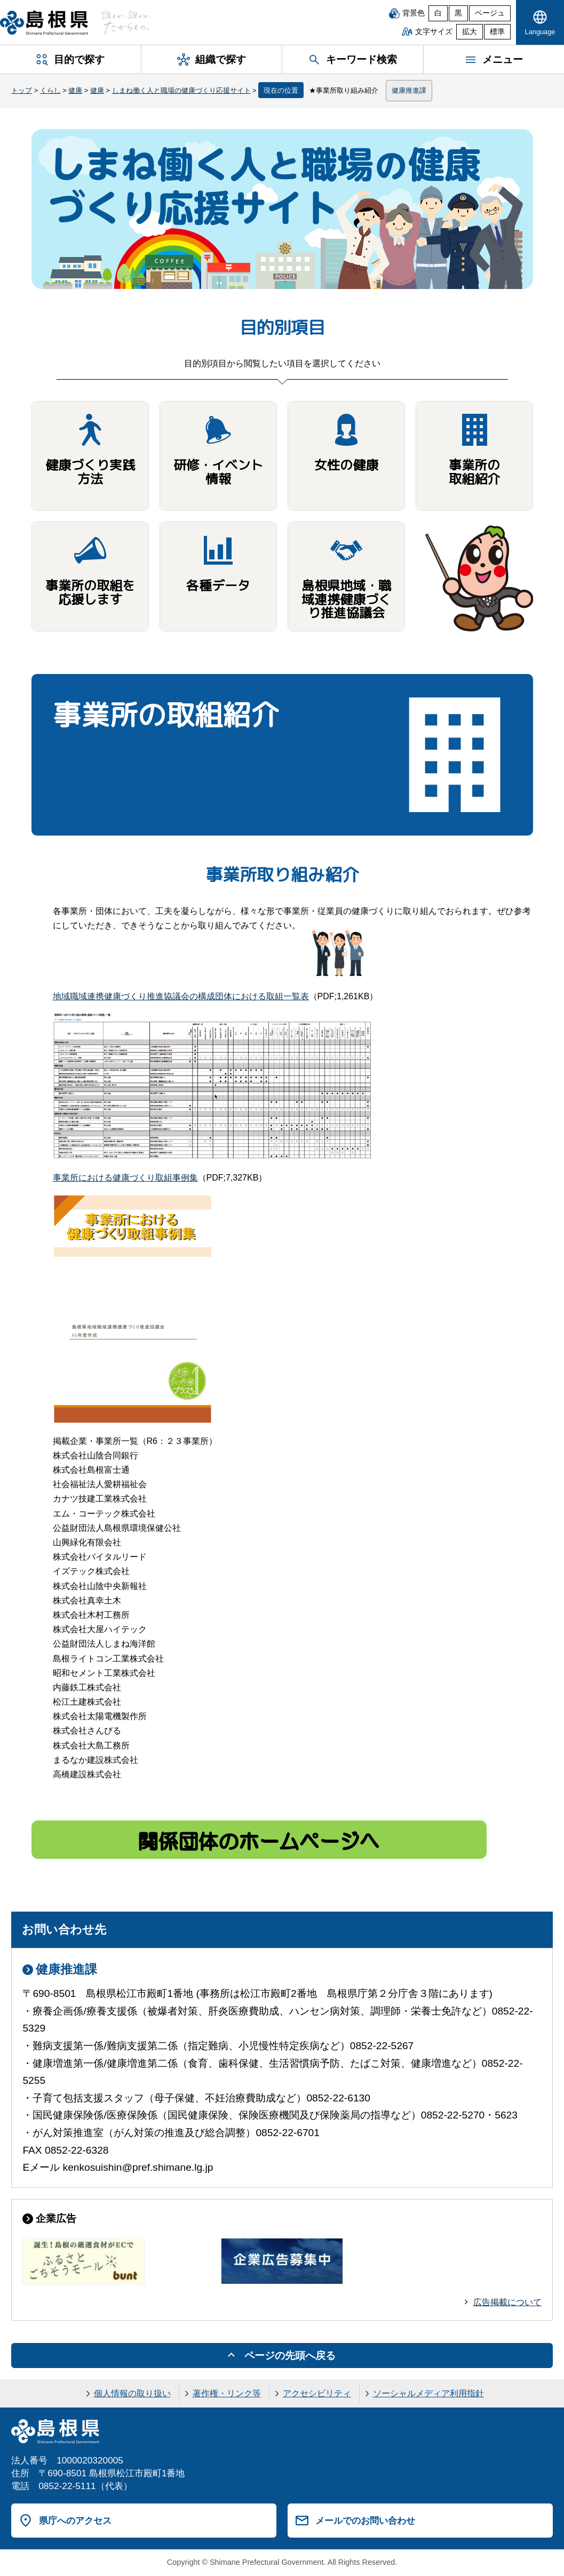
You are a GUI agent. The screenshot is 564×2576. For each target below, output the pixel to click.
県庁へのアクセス (75, 2520)
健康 (75, 90)
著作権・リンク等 (227, 2393)
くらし (50, 90)
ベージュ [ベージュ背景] (490, 13)
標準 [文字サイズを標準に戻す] (497, 32)
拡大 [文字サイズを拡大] (469, 32)
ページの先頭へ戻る (290, 2355)
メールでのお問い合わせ (365, 2520)
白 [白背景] (438, 13)
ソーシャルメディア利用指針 (428, 2393)
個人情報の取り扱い (132, 2393)
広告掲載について (507, 2302)
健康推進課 (409, 90)
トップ (21, 90)
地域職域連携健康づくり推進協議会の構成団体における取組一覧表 (181, 996)
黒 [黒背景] (458, 13)
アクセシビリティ (317, 2393)
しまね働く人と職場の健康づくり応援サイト (181, 90)
